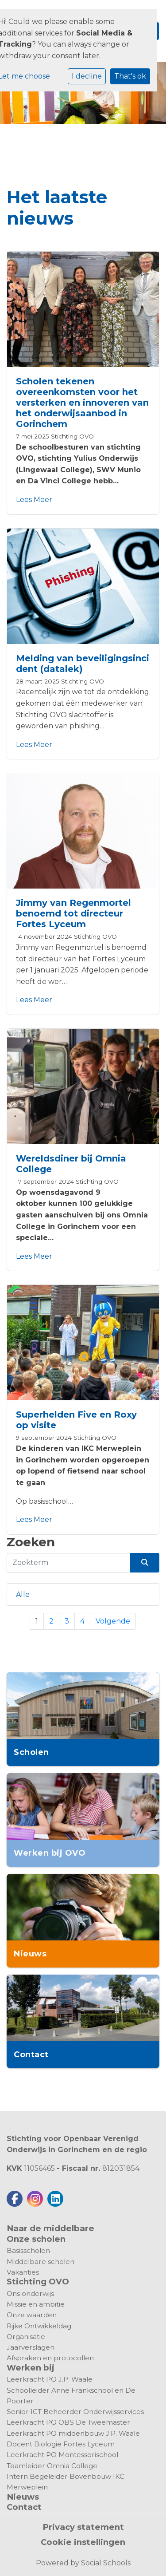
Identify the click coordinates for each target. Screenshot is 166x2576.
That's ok (130, 76)
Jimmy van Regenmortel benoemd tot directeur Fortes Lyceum (73, 913)
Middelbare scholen (40, 2261)
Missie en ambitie (36, 2304)
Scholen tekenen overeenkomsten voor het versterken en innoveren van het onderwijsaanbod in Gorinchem (82, 402)
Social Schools (106, 2563)
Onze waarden (32, 2315)
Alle (23, 1594)
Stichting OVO (72, 436)
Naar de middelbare (50, 2228)
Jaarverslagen (30, 2347)
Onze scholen (36, 2239)
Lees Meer (34, 499)
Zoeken (31, 1542)
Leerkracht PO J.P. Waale (50, 2379)
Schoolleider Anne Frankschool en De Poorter (71, 2395)
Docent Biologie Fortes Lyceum (61, 2444)
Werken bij (30, 2368)
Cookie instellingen (83, 2542)
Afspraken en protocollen (50, 2358)
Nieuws (23, 2497)
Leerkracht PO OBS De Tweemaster (68, 2422)
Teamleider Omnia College (52, 2465)
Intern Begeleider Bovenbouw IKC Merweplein (65, 2481)
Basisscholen (28, 2250)
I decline (87, 76)
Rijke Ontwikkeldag (39, 2326)
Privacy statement (83, 2527)
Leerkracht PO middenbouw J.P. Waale (73, 2433)
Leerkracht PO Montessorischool (62, 2454)
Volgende (113, 1621)
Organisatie (26, 2336)
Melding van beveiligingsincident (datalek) (82, 663)
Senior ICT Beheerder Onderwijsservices (75, 2411)
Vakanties (23, 2272)
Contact (24, 2507)
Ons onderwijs (30, 2293)
